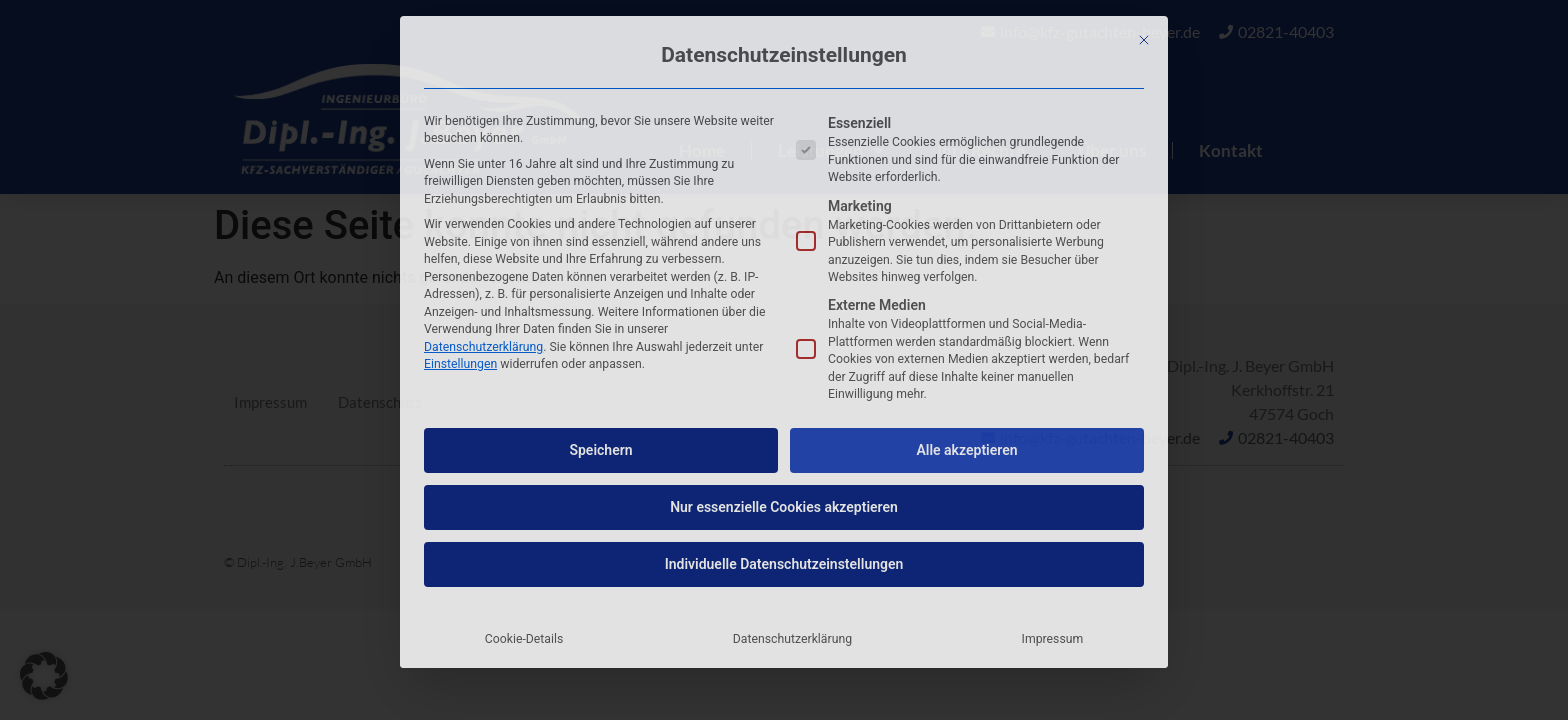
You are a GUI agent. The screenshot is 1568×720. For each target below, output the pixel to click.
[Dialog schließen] (1144, 40)
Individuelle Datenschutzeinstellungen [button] (784, 564)
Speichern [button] (600, 450)
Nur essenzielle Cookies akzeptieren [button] (784, 507)
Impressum (1053, 639)
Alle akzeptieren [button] (966, 450)
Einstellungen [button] (460, 364)
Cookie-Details (524, 639)
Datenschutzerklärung (483, 347)
